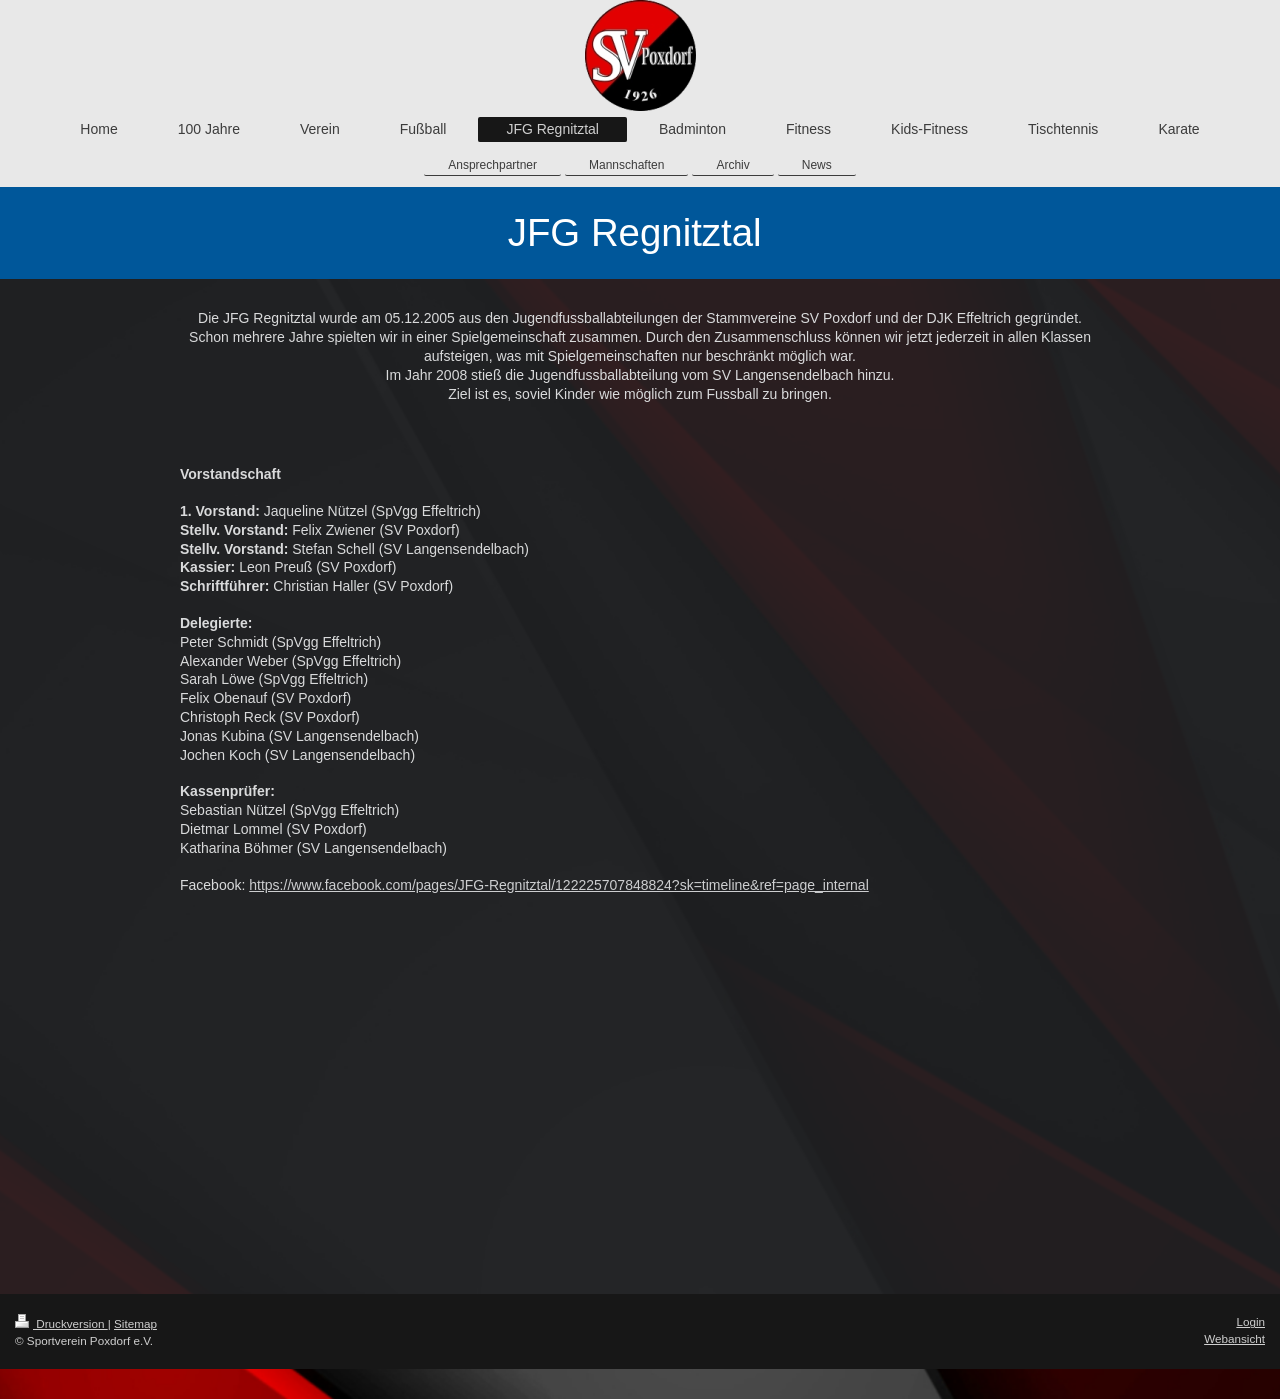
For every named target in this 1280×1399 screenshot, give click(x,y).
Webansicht (1234, 1338)
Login (1250, 1321)
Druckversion (61, 1323)
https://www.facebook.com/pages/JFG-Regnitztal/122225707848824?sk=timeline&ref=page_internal (559, 885)
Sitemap (135, 1323)
